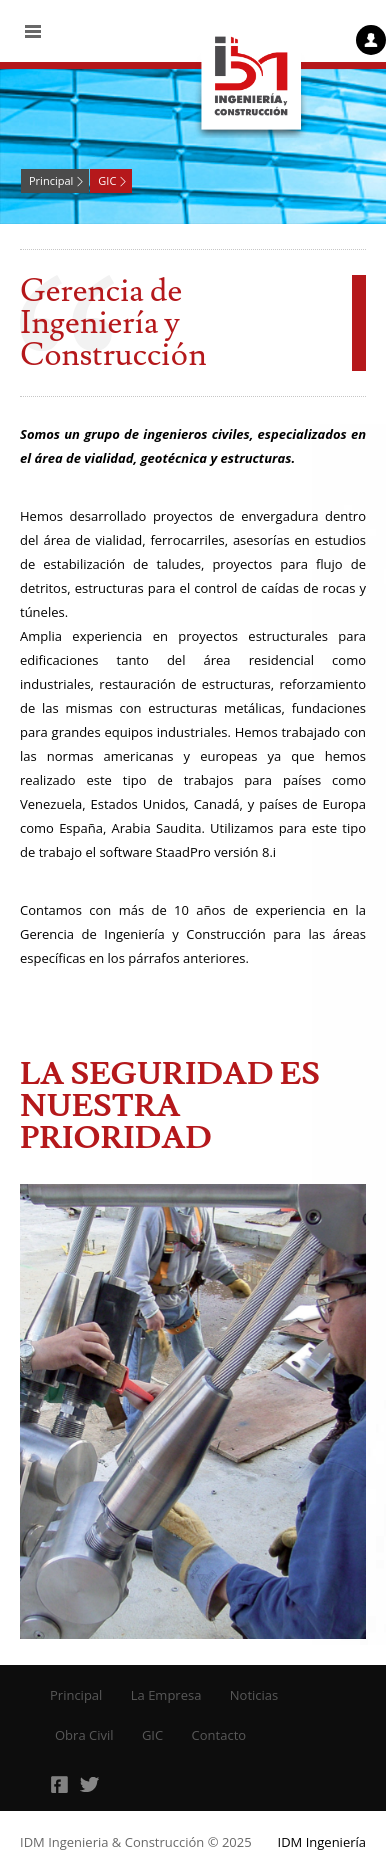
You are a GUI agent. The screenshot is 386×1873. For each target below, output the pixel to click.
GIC (107, 180)
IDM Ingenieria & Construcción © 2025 (136, 1842)
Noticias (254, 1695)
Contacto (219, 1735)
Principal (51, 180)
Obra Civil (84, 1735)
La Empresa (166, 1695)
